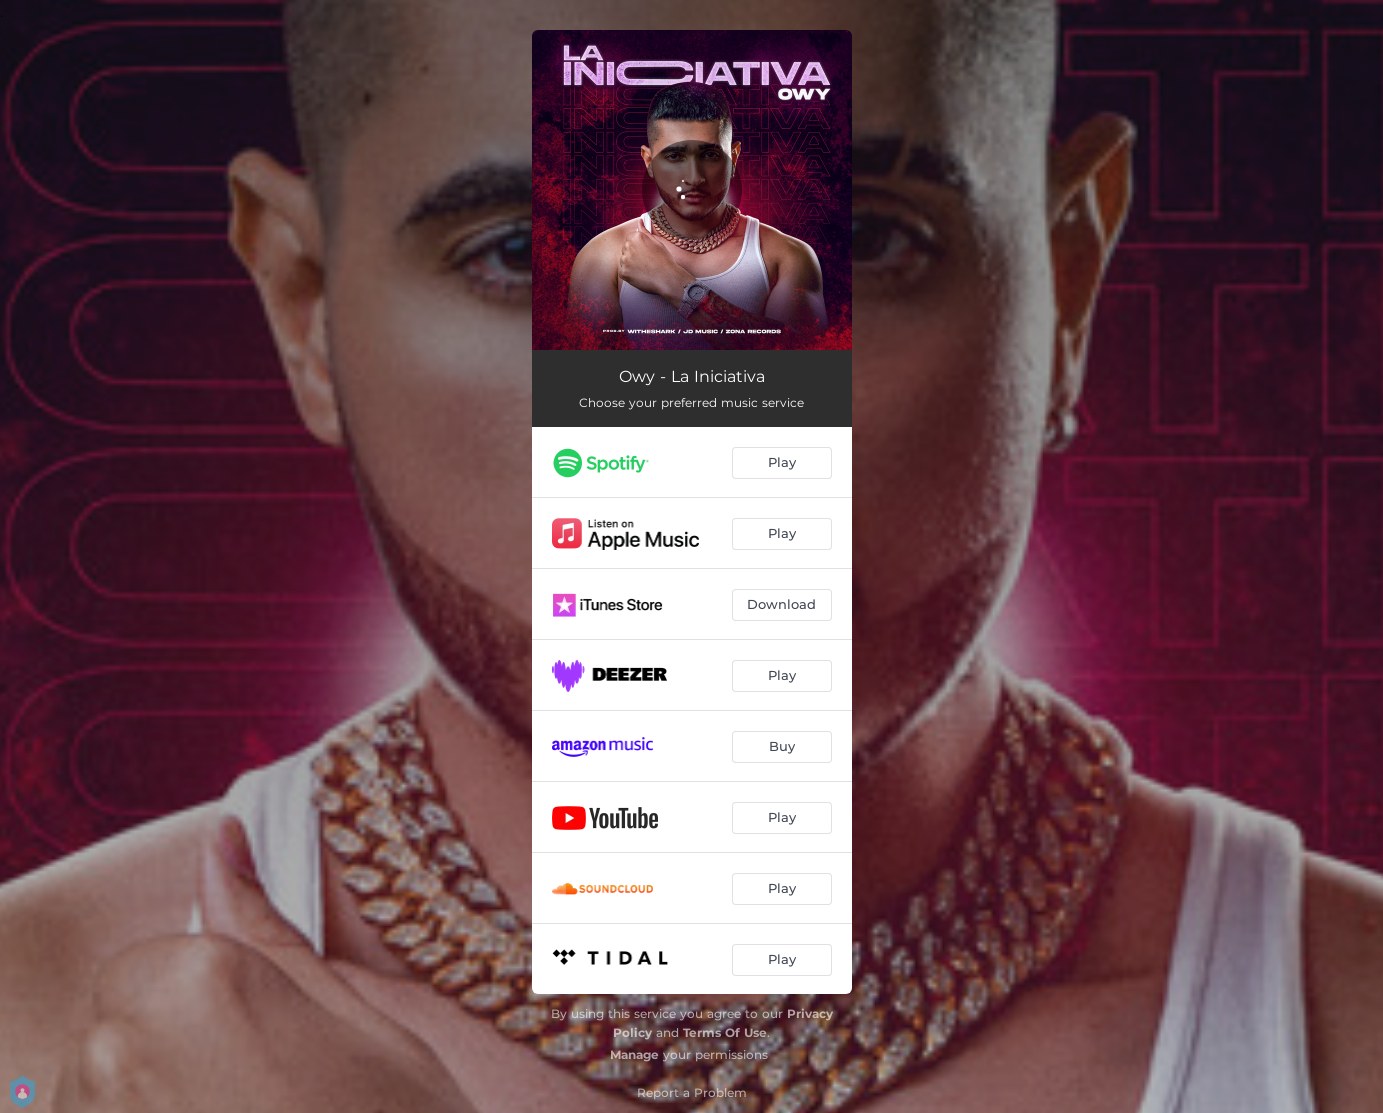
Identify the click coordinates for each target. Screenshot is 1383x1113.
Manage (634, 1054)
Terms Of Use (725, 1032)
